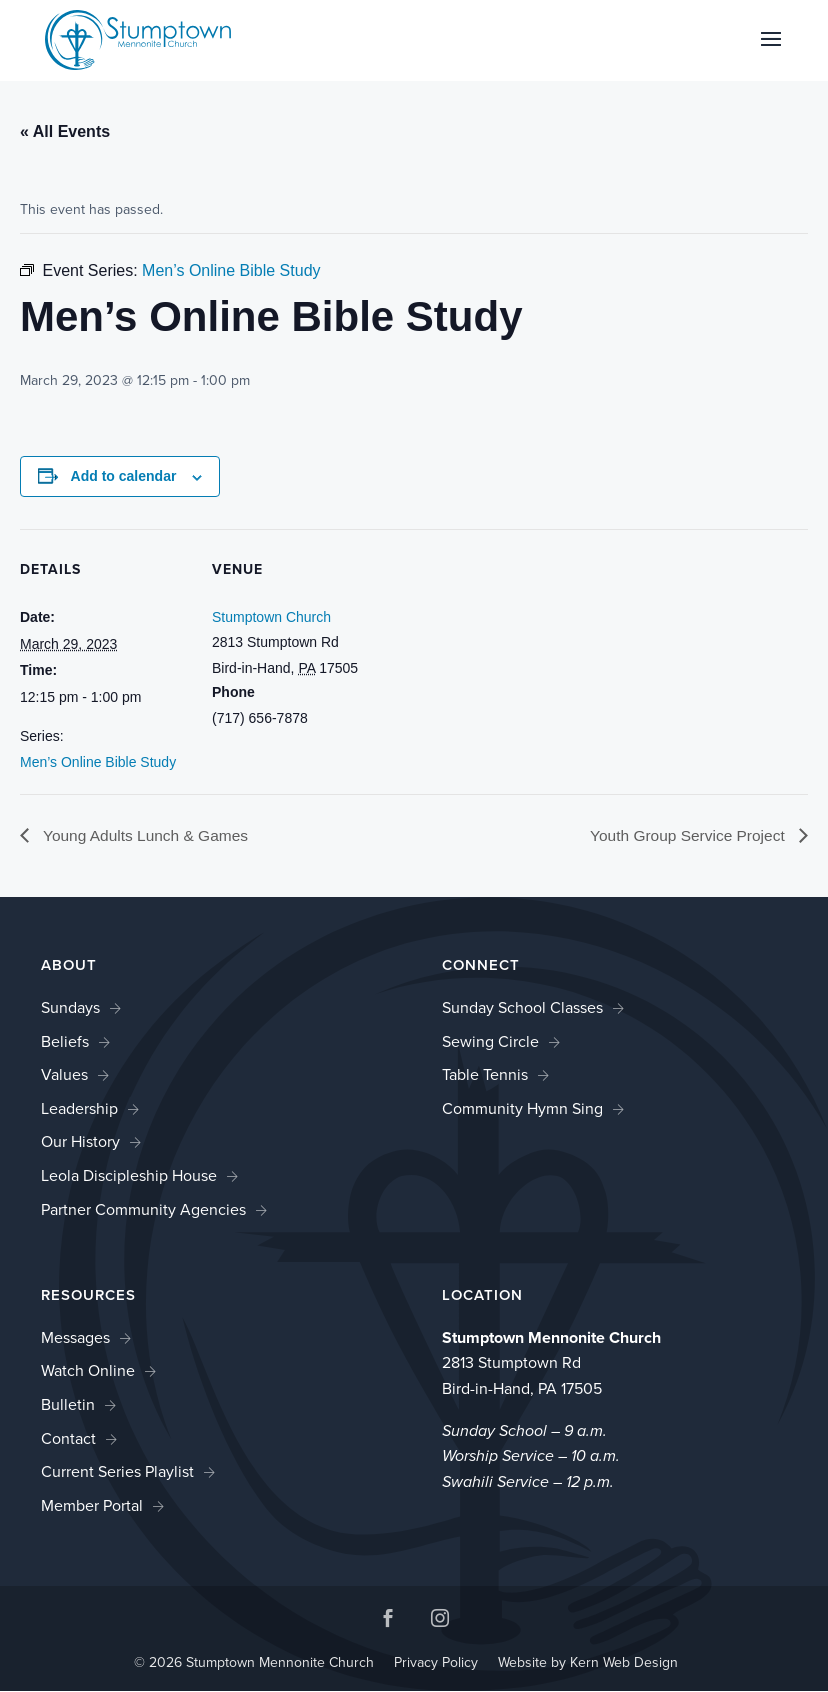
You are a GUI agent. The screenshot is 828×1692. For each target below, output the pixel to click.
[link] (138, 38)
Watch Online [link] (88, 1371)
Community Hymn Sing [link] (522, 1108)
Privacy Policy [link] (436, 1662)
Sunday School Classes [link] (522, 1008)
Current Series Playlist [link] (117, 1472)
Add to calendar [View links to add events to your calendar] (124, 476)
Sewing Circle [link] (490, 1041)
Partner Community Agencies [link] (143, 1209)
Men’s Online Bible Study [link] (98, 762)
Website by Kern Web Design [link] (588, 1662)
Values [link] (64, 1075)
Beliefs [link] (65, 1041)
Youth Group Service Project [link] (686, 836)
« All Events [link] (65, 131)
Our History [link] (80, 1142)
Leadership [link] (79, 1108)
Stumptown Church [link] (271, 617)
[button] (771, 52)
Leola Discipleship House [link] (129, 1175)
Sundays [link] (70, 1008)
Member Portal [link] (92, 1505)
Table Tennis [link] (485, 1075)
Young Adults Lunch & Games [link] (147, 836)
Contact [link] (68, 1438)
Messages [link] (75, 1337)
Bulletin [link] (68, 1404)
